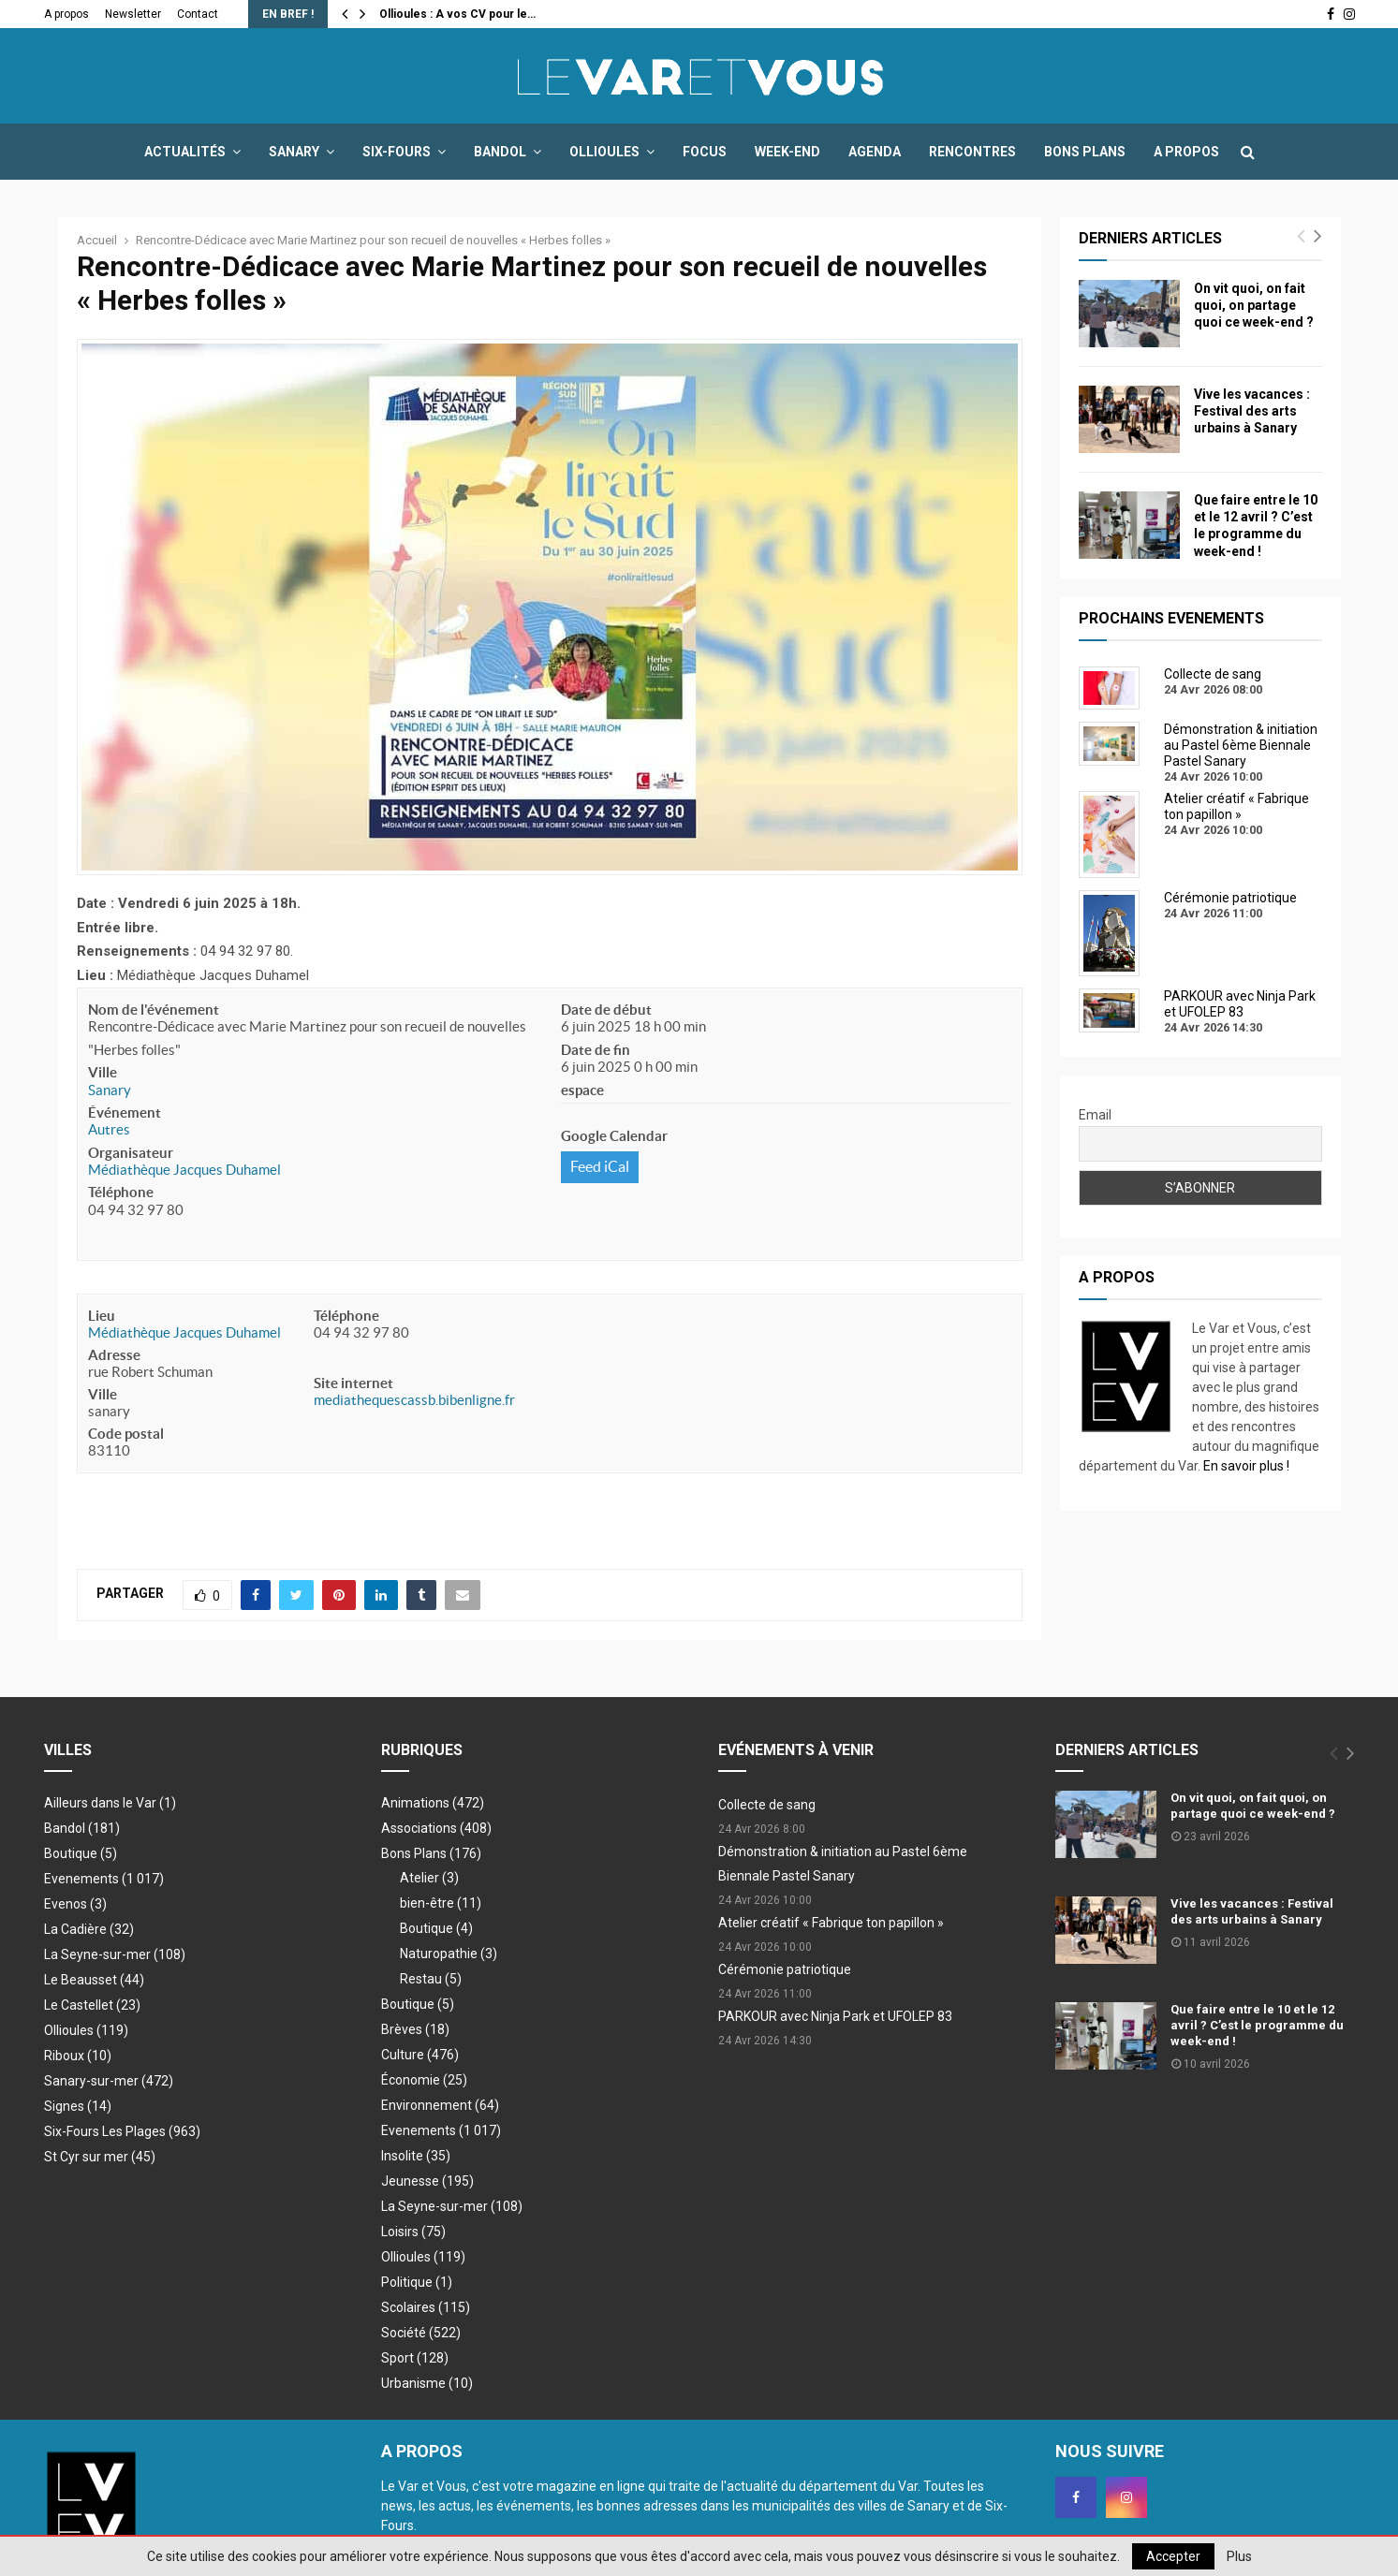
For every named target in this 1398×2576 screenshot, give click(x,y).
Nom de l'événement (153, 1009)
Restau (431, 1978)
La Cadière (89, 1929)
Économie (424, 2079)
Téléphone (121, 1192)
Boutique (80, 1853)
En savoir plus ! (1246, 1465)
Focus (705, 151)
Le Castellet (92, 2005)
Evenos (75, 1903)
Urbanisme (427, 2383)
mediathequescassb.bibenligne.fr (414, 1400)
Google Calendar (614, 1136)
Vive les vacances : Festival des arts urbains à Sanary (1252, 411)
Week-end (787, 151)
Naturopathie (448, 1953)
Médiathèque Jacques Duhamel (184, 1170)
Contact (197, 14)
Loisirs (413, 2231)
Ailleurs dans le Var (110, 1802)
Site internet (353, 1383)
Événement (124, 1112)
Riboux (77, 2055)
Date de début (606, 1009)
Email (1095, 1114)
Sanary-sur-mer (108, 2080)
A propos (66, 14)
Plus (1239, 2556)
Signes (77, 2106)
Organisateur (130, 1153)
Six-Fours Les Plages (122, 2131)
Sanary (294, 151)
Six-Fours (396, 151)
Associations (436, 1828)
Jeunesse (427, 2181)
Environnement (440, 2105)
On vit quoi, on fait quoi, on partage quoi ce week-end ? (1254, 305)
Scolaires (425, 2307)
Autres (109, 1129)
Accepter (1173, 2556)
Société (421, 2332)
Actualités (185, 151)
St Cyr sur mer (99, 2156)
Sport (415, 2357)
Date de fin (595, 1050)
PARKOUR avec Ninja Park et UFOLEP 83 (835, 2016)
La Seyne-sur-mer (114, 1954)
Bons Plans (1085, 151)
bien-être (440, 1902)
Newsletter (133, 14)
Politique (416, 2282)
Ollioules (604, 151)
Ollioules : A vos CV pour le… (457, 14)
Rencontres (972, 151)
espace (582, 1090)
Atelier (429, 1877)
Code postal (126, 1434)
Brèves (415, 2029)
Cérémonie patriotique (784, 1969)
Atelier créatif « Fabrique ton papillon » (831, 1922)
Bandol (500, 151)
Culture (420, 2054)
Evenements (81, 1878)
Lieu (101, 1316)
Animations (432, 1802)
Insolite (415, 2155)
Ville (102, 1072)
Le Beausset (94, 1979)
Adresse (114, 1355)
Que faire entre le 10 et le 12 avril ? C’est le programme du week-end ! (1257, 2025)
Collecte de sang (767, 1804)
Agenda (874, 151)
